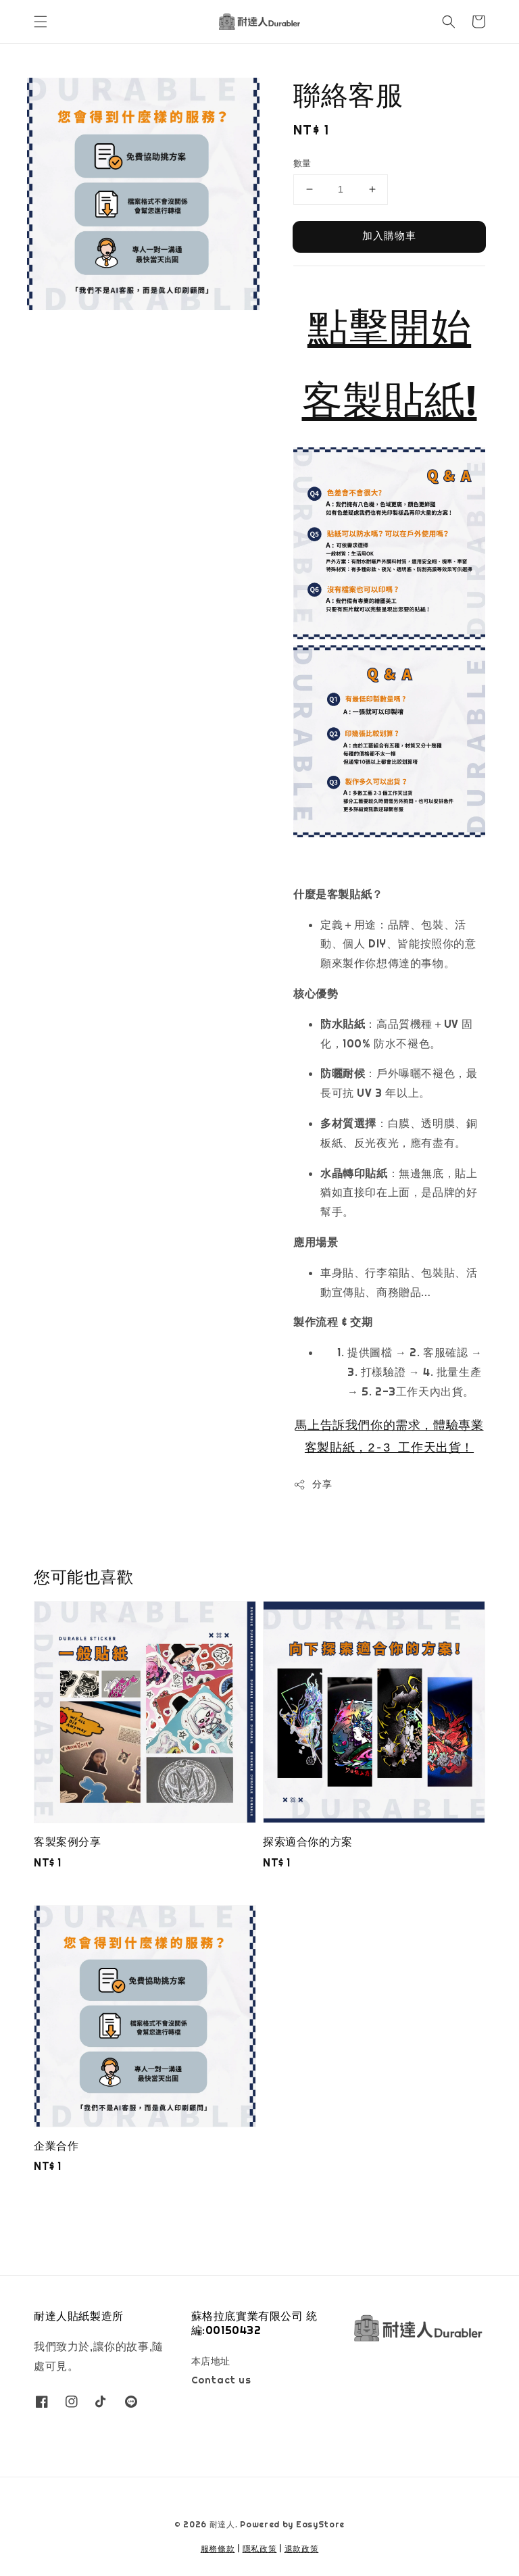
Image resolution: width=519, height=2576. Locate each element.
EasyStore (320, 2524)
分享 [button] (312, 1484)
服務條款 (218, 2549)
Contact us (221, 2380)
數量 (302, 163)
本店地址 (210, 2361)
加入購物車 (389, 235)
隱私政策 (260, 2549)
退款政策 (302, 2549)
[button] (40, 21)
